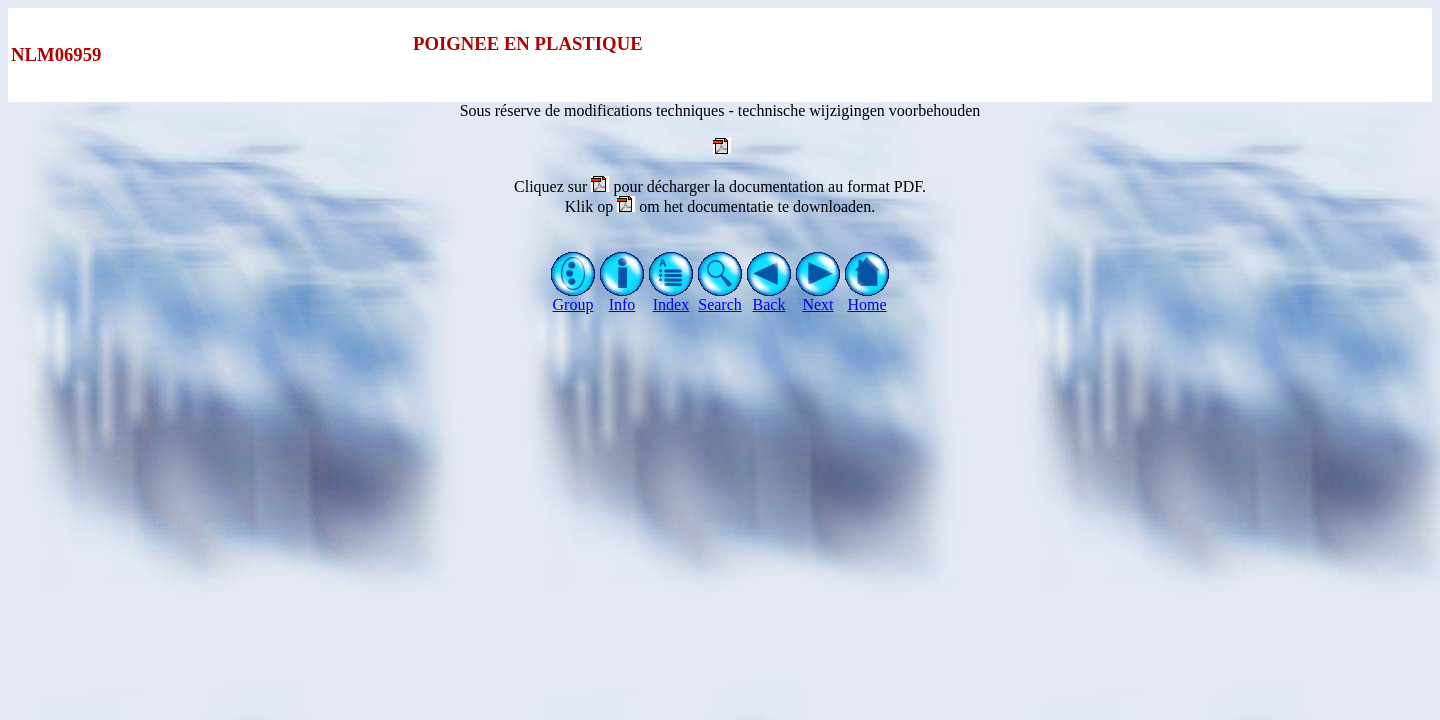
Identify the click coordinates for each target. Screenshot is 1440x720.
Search (720, 297)
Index (671, 297)
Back (769, 297)
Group (573, 297)
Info (622, 297)
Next (818, 297)
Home (867, 297)
